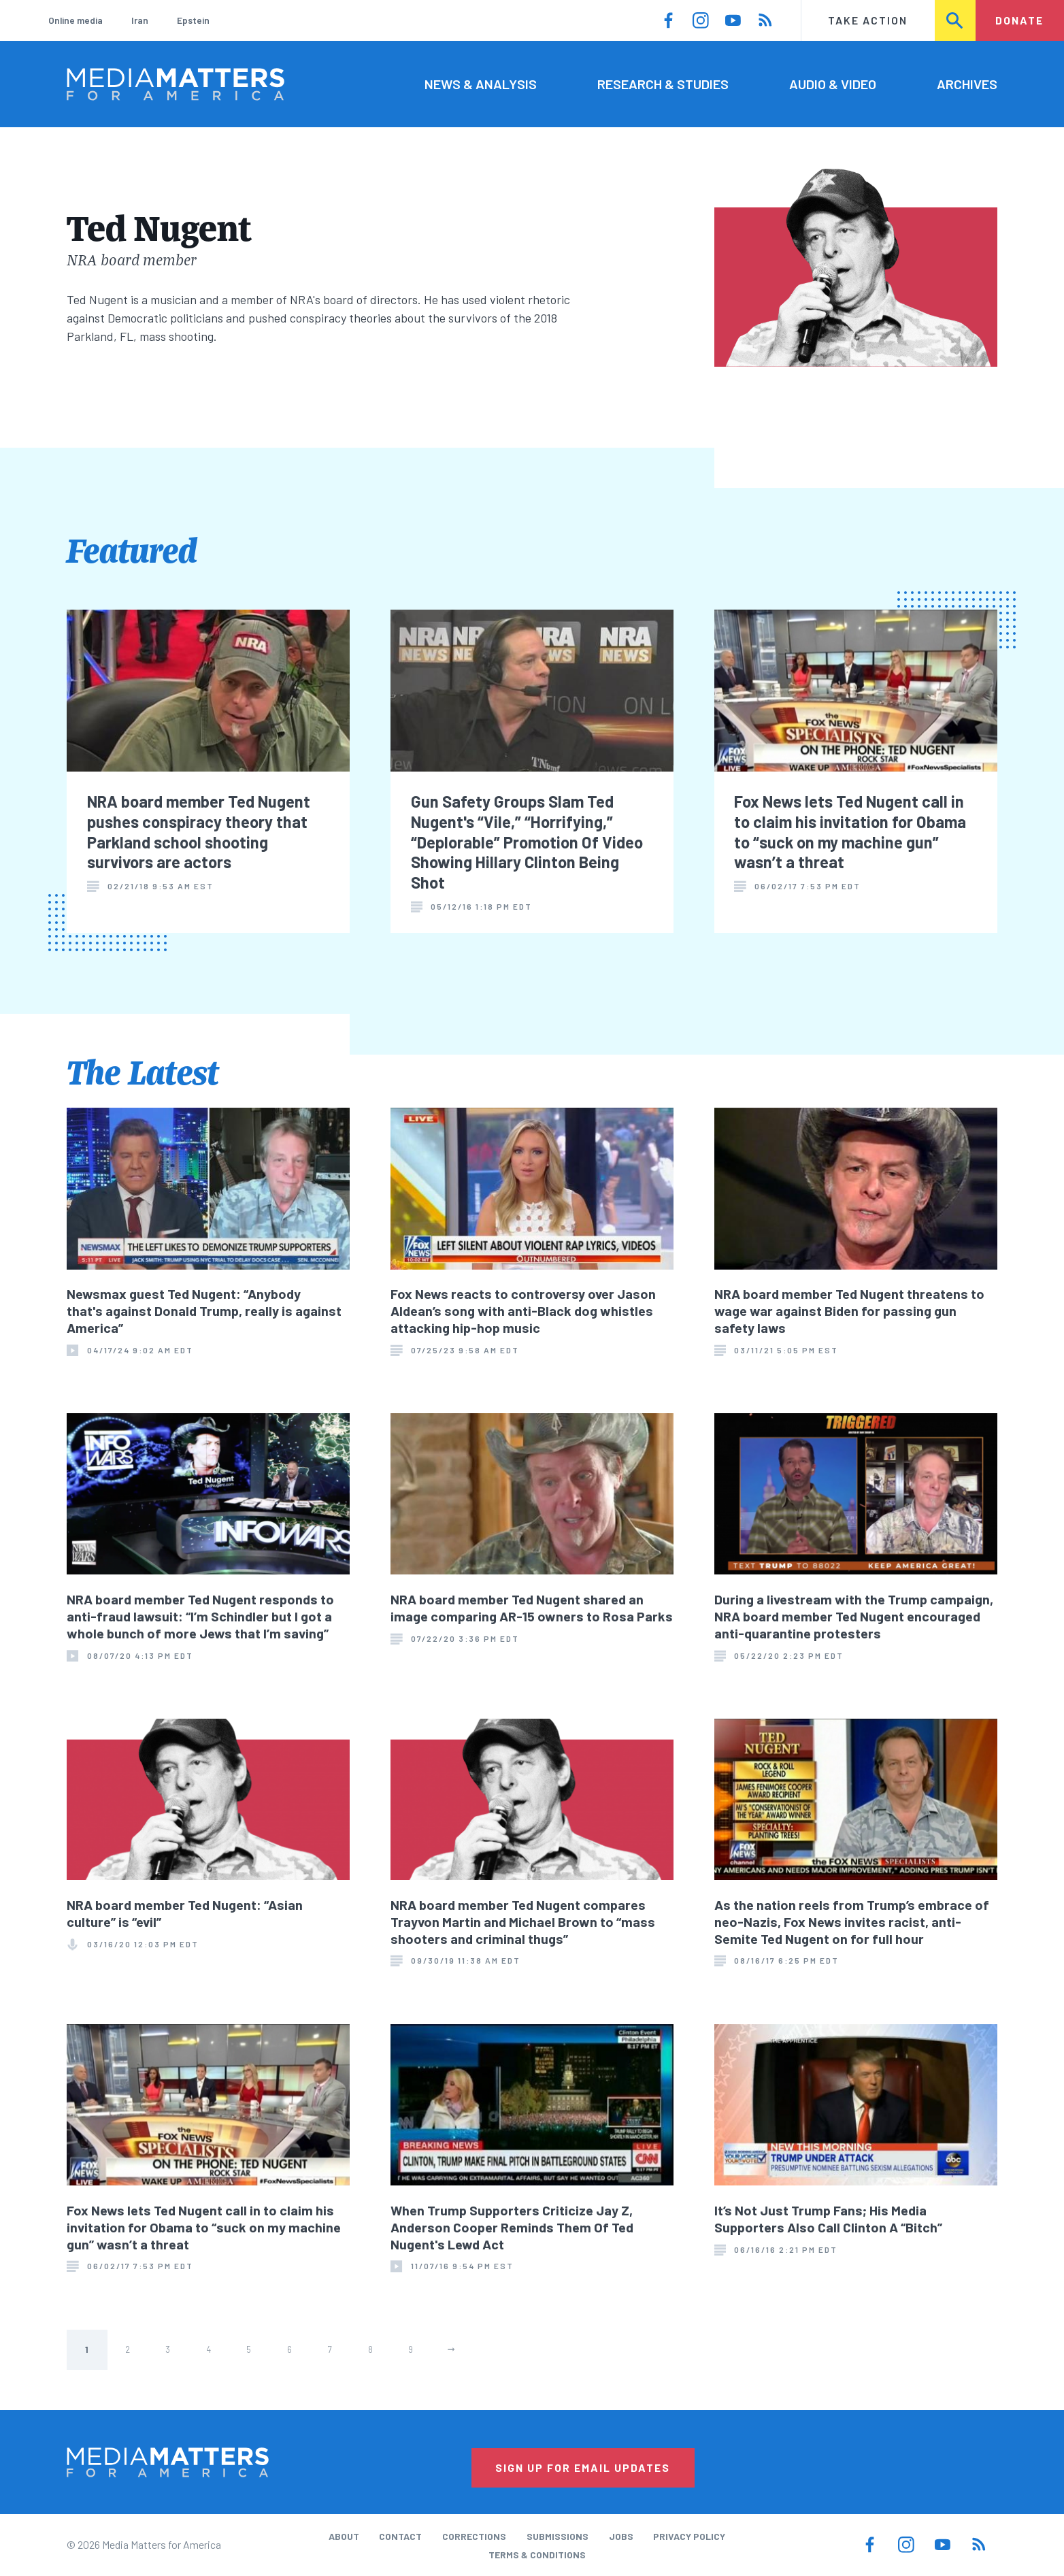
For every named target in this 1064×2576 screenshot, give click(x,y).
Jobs (621, 2536)
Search (956, 20)
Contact (400, 2536)
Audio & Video (832, 84)
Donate (1019, 20)
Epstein (193, 20)
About (344, 2536)
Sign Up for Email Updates (582, 2467)
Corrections (474, 2536)
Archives (967, 84)
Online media (75, 20)
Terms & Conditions (537, 2554)
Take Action (868, 20)
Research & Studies (663, 84)
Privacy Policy (689, 2536)
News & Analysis (481, 84)
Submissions (557, 2536)
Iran (139, 20)
